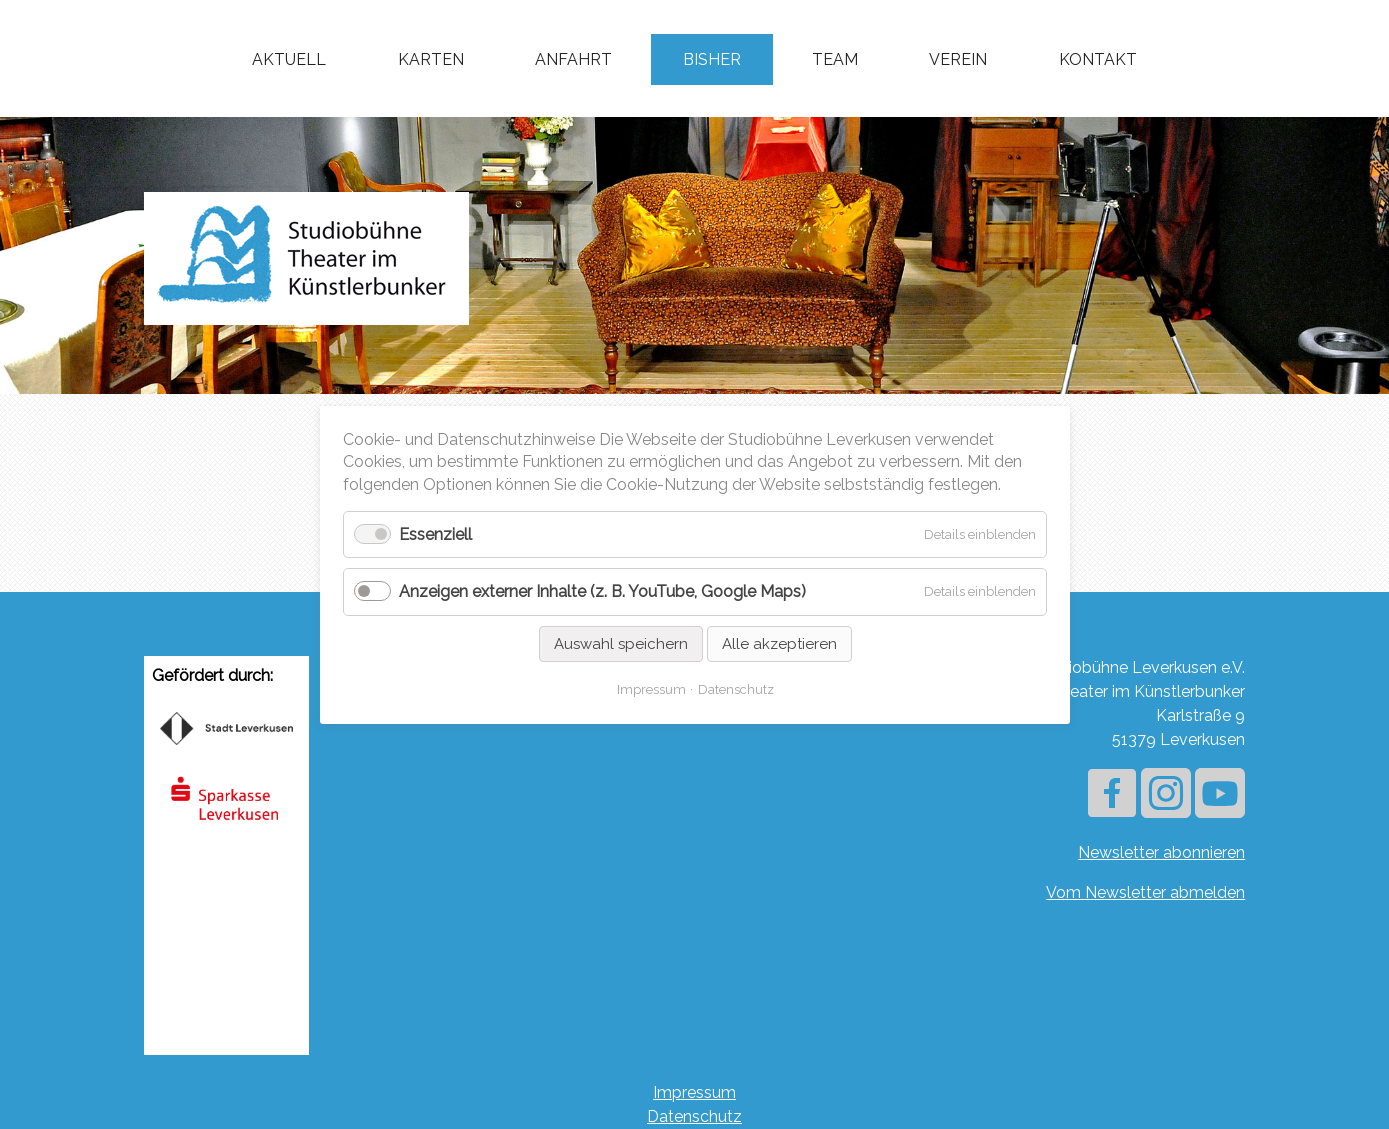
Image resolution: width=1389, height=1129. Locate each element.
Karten (431, 59)
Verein (958, 59)
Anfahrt (573, 59)
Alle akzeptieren (778, 643)
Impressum (694, 1092)
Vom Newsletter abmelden (1145, 892)
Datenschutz (694, 1116)
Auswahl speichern (620, 643)
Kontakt (1098, 59)
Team (835, 59)
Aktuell (289, 59)
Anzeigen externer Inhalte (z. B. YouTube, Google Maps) (602, 591)
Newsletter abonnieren (1161, 852)
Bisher (712, 59)
